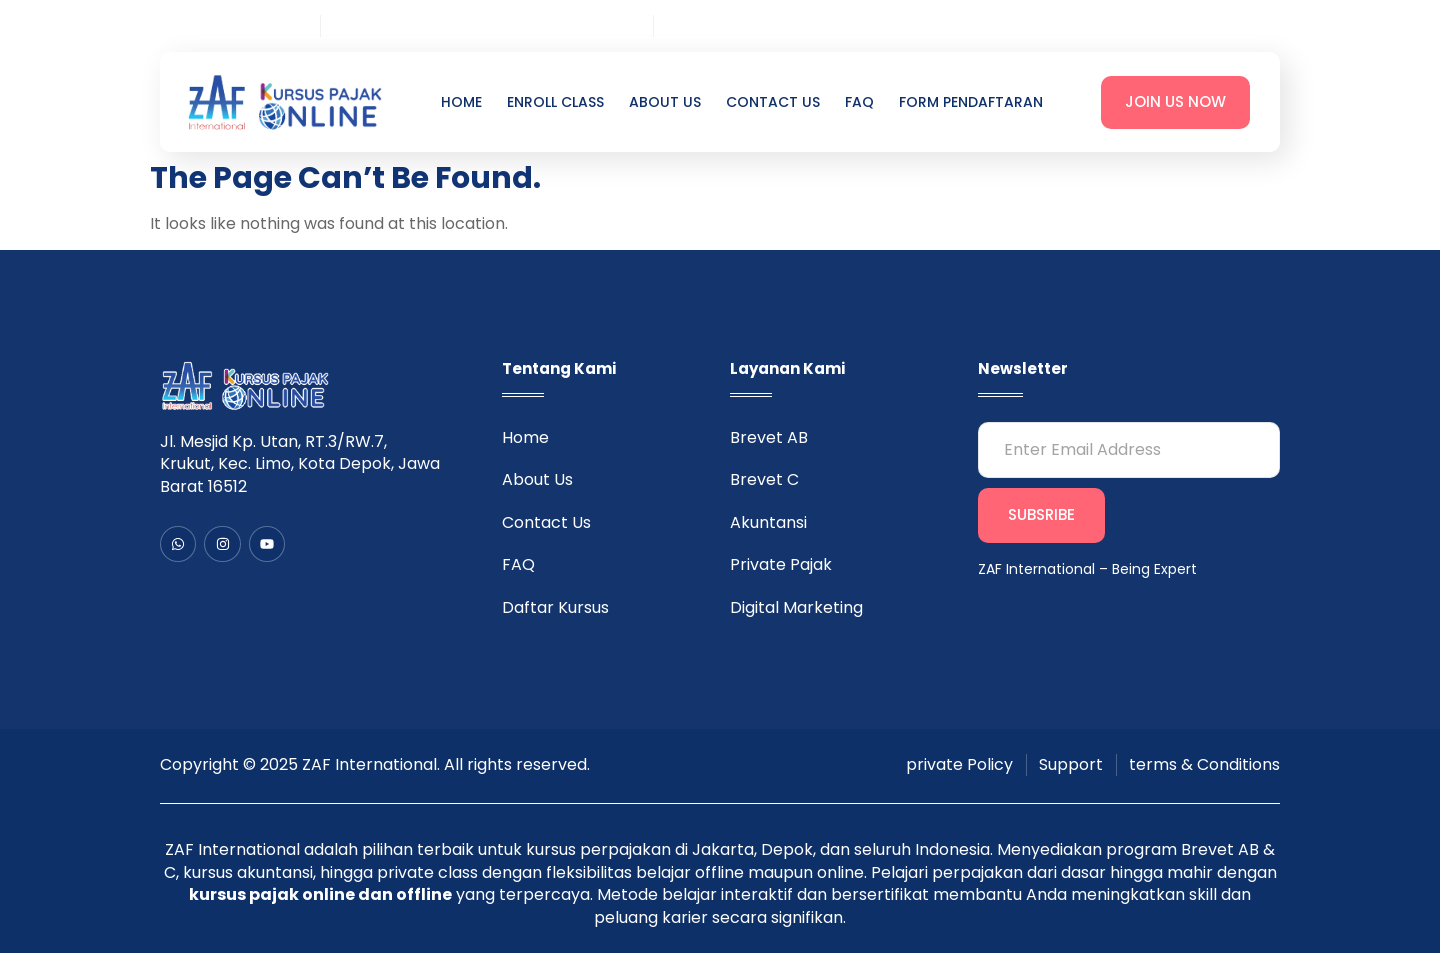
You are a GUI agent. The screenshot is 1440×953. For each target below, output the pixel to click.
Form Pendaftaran (971, 102)
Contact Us (773, 102)
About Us (665, 102)
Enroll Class (555, 102)
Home (461, 102)
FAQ (859, 102)
